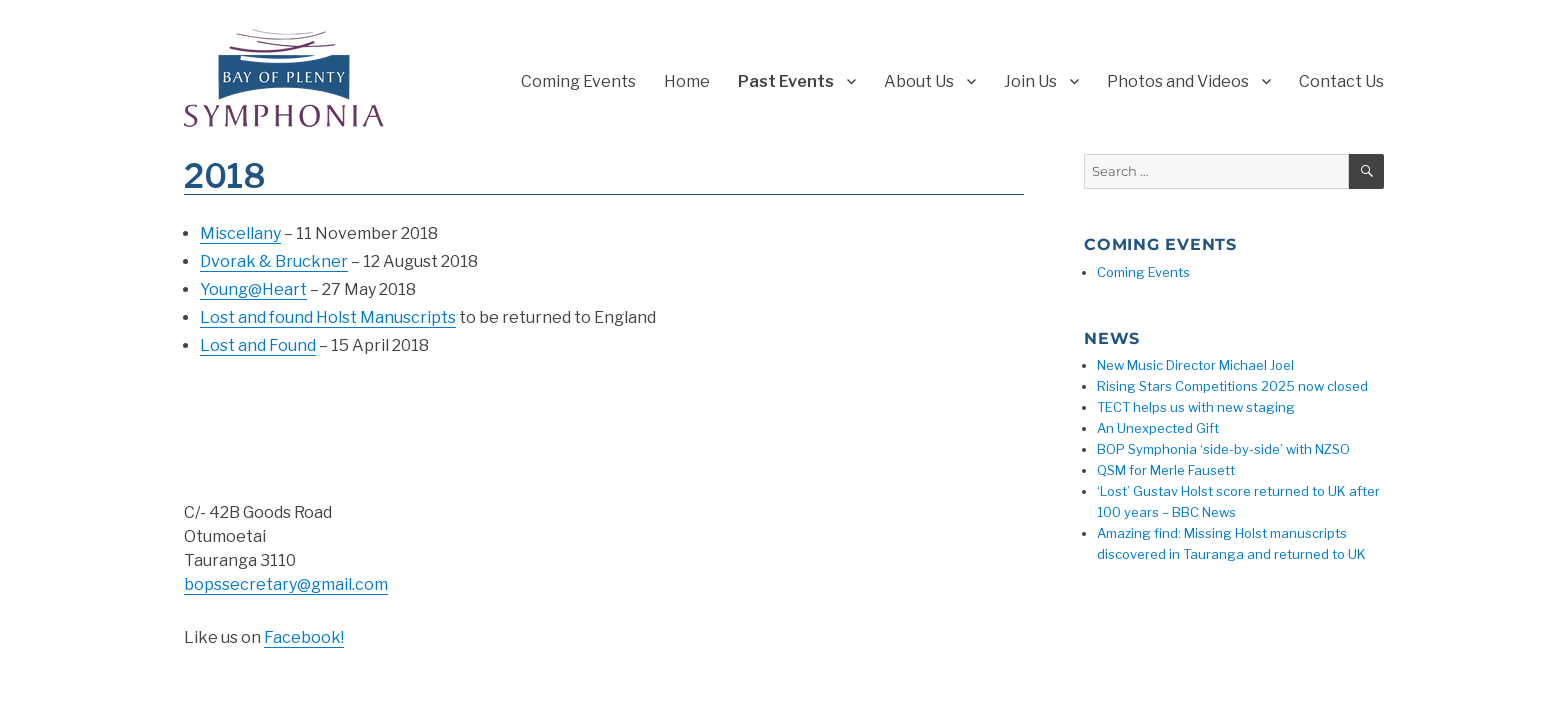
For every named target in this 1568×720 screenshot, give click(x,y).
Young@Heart (253, 289)
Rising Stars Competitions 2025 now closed (1232, 386)
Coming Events (578, 81)
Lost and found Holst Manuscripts (328, 317)
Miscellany (240, 233)
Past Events (786, 81)
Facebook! (304, 637)
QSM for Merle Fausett (1166, 470)
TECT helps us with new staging (1196, 407)
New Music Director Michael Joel (1195, 365)
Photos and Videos (1178, 81)
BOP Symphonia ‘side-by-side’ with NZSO (1223, 449)
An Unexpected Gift (1158, 428)
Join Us (1030, 81)
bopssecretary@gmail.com (286, 584)
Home (687, 81)
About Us (919, 81)
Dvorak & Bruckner (274, 261)
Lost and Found (258, 345)
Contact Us (1341, 81)
